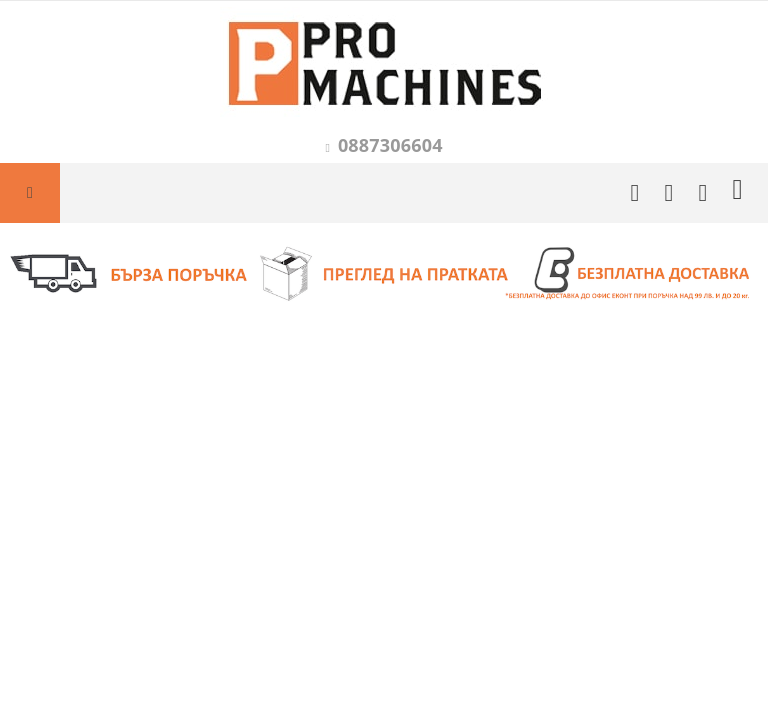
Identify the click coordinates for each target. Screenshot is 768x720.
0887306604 (390, 145)
